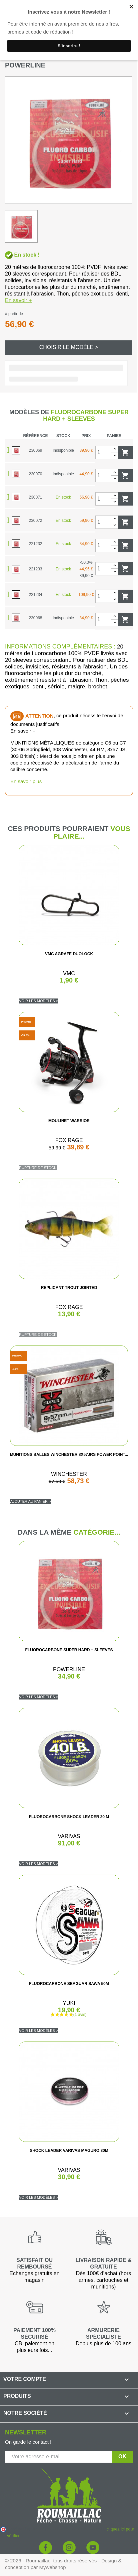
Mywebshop (52, 2567)
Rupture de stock (37, 1168)
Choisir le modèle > (68, 347)
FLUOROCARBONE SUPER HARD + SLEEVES (69, 1650)
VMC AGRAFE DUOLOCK (69, 954)
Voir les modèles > (38, 1001)
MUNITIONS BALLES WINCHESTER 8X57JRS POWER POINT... (69, 1454)
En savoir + (18, 300)
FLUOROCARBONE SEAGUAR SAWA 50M (69, 1983)
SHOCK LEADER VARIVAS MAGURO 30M (69, 2150)
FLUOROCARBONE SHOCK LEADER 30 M (69, 1817)
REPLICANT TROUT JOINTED (69, 1287)
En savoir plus (26, 781)
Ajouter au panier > (30, 1501)
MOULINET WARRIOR (69, 1120)
